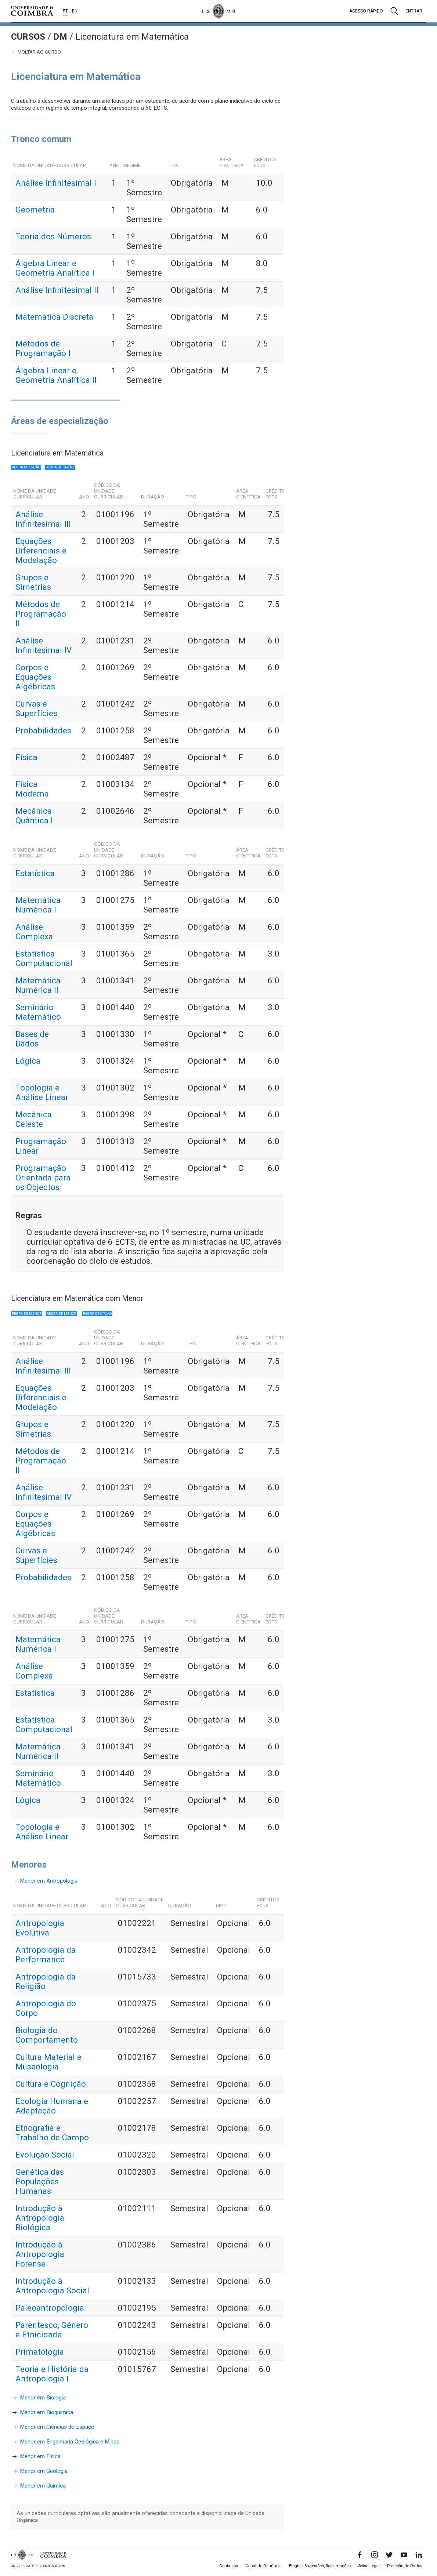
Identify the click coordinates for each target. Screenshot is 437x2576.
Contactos (228, 2566)
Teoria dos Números (53, 236)
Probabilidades (43, 730)
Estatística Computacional (43, 958)
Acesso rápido (366, 11)
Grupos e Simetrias (33, 582)
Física (26, 757)
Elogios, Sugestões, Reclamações (320, 2566)
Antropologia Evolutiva (39, 1927)
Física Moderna (32, 788)
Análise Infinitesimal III (43, 519)
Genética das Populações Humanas (39, 2181)
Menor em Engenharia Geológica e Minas (69, 2441)
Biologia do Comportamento (46, 2035)
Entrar (413, 11)
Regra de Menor (26, 1313)
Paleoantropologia (49, 2307)
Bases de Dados (32, 1038)
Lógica (27, 1061)
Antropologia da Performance (45, 1954)
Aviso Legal (369, 2566)
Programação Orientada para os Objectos (43, 1177)
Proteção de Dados (404, 2566)
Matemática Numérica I (38, 904)
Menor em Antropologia (48, 1880)
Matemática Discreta (54, 317)
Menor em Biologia (43, 2397)
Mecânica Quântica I (34, 815)
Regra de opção (26, 467)
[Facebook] (360, 2554)
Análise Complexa (34, 931)
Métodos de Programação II (40, 613)
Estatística (35, 873)
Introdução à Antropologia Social (52, 2285)
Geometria (35, 209)
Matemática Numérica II (38, 985)
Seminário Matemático (38, 1012)
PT (65, 11)
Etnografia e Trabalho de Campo (52, 2132)
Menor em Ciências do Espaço (57, 2427)
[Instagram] (374, 2554)
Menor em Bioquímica (46, 2412)
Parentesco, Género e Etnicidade (51, 2329)
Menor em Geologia (44, 2471)
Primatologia (39, 2352)
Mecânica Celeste (33, 1119)
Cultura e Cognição (50, 2084)
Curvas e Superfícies (36, 708)
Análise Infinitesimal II (56, 290)
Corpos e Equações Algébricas (35, 677)
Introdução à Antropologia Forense (39, 2254)
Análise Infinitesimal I (55, 183)
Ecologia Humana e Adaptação (51, 2105)
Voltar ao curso (36, 52)
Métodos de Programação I (43, 348)
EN (74, 11)
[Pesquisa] (394, 11)
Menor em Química (43, 2485)
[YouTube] (404, 2554)
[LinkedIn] (418, 2554)
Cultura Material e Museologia (48, 2061)
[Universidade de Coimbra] (32, 11)
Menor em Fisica (40, 2456)
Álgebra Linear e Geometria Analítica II (56, 375)
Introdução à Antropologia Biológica (39, 2217)
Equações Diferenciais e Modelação (40, 550)
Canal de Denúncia (263, 2566)
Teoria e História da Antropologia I (52, 2373)
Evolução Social (44, 2154)
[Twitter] (389, 2554)
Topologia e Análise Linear (41, 1092)
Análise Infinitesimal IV (43, 645)
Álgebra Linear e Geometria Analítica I (54, 267)
